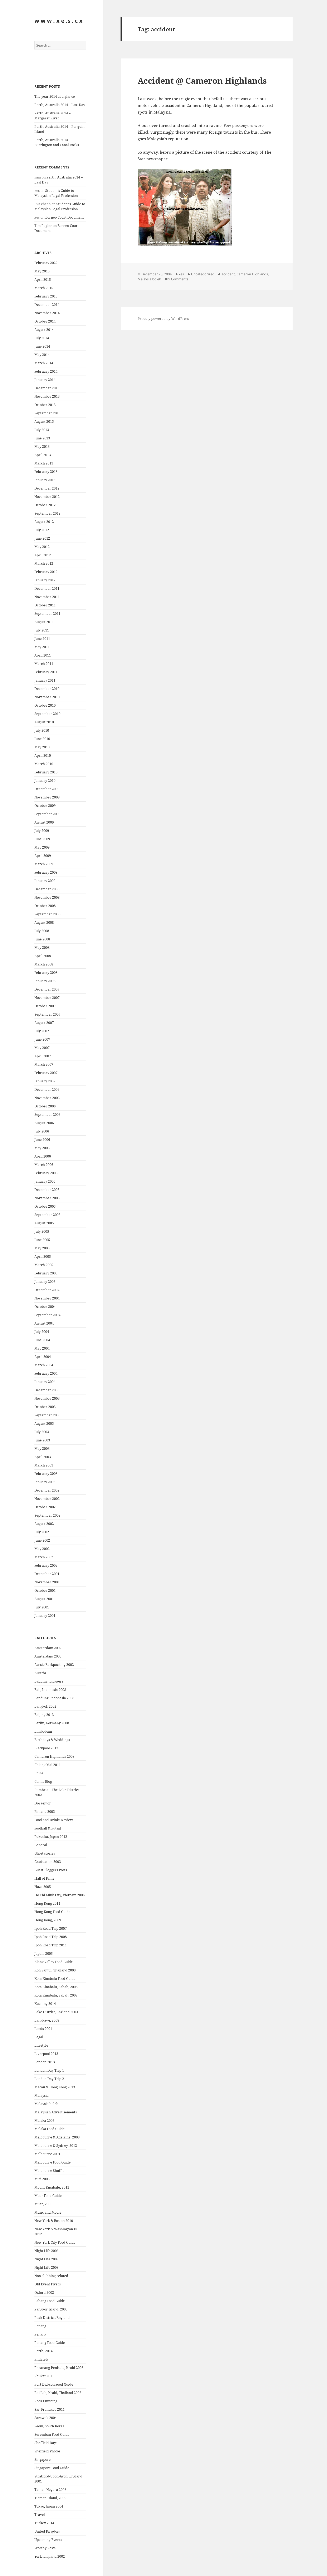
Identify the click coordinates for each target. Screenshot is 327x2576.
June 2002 (42, 1540)
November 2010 (47, 697)
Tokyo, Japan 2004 (48, 2506)
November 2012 (47, 496)
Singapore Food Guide (51, 2468)
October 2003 (45, 1406)
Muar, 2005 (43, 2204)
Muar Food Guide (48, 2195)
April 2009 (42, 855)
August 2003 (44, 1423)
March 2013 (43, 463)
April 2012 (42, 555)
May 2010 (42, 747)
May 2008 (42, 947)
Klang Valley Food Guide (53, 1962)
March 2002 (43, 1557)
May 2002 (42, 1548)
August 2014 (44, 329)
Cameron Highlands (252, 274)
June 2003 (42, 1440)
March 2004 (43, 1365)
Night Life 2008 (46, 2267)
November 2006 (47, 1098)
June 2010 (42, 738)
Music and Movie (47, 2212)
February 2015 (46, 296)
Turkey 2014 (44, 2523)
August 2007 (44, 1022)
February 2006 (46, 1173)
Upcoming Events (48, 2539)
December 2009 (46, 789)
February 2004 (46, 1373)
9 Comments (178, 279)
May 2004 (42, 1348)
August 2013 (44, 421)
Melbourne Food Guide (52, 2162)
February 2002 (46, 1565)
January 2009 (44, 880)
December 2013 (46, 388)
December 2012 (46, 488)
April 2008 (42, 956)
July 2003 (41, 1432)
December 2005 (46, 1189)
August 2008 (44, 922)
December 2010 (46, 688)
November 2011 (47, 597)
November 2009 (47, 797)
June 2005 (42, 1239)
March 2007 (43, 1064)
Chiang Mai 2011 (47, 1764)
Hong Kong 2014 (47, 1903)
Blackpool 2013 (46, 1748)
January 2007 (44, 1081)
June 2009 (42, 839)
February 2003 (46, 1473)
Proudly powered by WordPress (163, 318)
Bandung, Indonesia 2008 (54, 1698)
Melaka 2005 (44, 2120)
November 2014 (47, 313)
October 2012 (45, 505)
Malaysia (41, 2095)
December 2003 (46, 1390)
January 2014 (44, 379)
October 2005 (45, 1206)
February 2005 (46, 1273)
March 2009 (43, 864)
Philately (41, 2359)
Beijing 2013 (44, 1714)
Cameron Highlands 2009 (54, 1756)
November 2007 (47, 997)
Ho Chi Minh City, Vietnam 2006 (59, 1895)
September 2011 (47, 613)
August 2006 (44, 1123)
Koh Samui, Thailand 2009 (55, 1970)
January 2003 (44, 1482)
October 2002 (45, 1507)
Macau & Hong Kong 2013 (54, 2087)
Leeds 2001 (43, 2028)
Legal (38, 2037)
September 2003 (47, 1415)
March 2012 (43, 563)
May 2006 (42, 1148)
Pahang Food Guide (49, 2301)
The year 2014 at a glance (54, 96)
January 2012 (44, 580)
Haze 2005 (42, 1886)
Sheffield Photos (47, 2451)
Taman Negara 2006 (50, 2489)
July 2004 (41, 1331)
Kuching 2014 (45, 2003)
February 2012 (46, 571)
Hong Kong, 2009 (47, 1920)
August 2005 (44, 1223)
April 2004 (42, 1356)
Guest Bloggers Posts (50, 1870)
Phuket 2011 (44, 2376)
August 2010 (44, 722)
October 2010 (45, 705)
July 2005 (41, 1231)
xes (181, 274)
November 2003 (47, 1398)
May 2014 (42, 354)
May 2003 (42, 1448)
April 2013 (42, 455)
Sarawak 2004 (45, 2417)
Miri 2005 (42, 2179)
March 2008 (43, 964)
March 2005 (43, 1265)
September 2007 (47, 1014)
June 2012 (42, 538)
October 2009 (45, 805)
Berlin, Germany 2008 (51, 1723)
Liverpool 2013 (46, 2053)
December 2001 (46, 1573)
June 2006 (42, 1139)
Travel (39, 2514)
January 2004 (44, 1381)
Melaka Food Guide (49, 2129)
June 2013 (42, 438)
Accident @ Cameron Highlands (202, 80)
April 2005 (42, 1256)
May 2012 (42, 546)
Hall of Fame (44, 1878)
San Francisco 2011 (49, 2409)
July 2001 (41, 1607)
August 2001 (44, 1599)
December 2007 (46, 989)
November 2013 (47, 396)
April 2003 (42, 1457)
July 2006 (41, 1131)
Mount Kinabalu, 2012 (51, 2187)
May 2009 (42, 847)
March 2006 (43, 1164)
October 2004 (45, 1306)
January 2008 (44, 981)
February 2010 (46, 772)
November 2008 (47, 897)
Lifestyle (41, 2045)
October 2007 (45, 1006)
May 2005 (42, 1248)
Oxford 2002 (44, 2292)
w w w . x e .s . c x (58, 20)
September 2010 (47, 713)
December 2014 (46, 304)
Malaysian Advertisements (55, 2112)
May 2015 (42, 271)
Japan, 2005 (43, 1953)
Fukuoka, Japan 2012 (50, 1836)
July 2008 (41, 931)
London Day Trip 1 (49, 2070)
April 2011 (42, 655)
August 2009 (44, 822)
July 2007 (41, 1031)
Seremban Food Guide (51, 2434)
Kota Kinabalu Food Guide (54, 1978)
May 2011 (42, 647)
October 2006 (45, 1106)
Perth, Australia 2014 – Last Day (59, 104)
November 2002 (47, 1498)
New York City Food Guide (54, 2242)
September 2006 (47, 1114)
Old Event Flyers (47, 2284)
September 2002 (47, 1515)
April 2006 (42, 1156)
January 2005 (44, 1281)
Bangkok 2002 (45, 1706)
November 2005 (47, 1198)
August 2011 (44, 622)
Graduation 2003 (47, 1861)
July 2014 (41, 338)
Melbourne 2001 (47, 2154)
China (39, 1773)
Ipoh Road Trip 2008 (50, 1937)
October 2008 (45, 905)
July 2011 (41, 630)
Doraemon (42, 1803)
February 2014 (46, 371)
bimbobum (43, 1731)
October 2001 (45, 1590)
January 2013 (44, 480)
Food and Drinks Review (53, 1820)
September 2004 (47, 1315)
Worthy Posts (44, 2548)
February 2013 (46, 471)
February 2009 (46, 872)
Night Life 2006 (46, 2250)
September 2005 (47, 1214)
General (40, 1845)
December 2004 (46, 1290)
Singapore (42, 2459)
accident (228, 274)
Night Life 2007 (46, 2259)
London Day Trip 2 (49, 2078)
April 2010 (42, 755)
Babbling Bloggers (48, 1681)
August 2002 (44, 1523)
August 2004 (44, 1323)
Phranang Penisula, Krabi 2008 (58, 2367)
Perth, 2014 (43, 2351)
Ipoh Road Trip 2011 (50, 1945)
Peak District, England (52, 2317)
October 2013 (45, 404)
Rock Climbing (45, 2401)
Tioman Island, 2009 (50, 2498)
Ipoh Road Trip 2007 (50, 1928)
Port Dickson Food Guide (53, 2384)
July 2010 (41, 730)
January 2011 (44, 680)
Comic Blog (43, 1781)
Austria (40, 1673)
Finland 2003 (44, 1811)
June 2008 (42, 939)
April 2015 (42, 279)
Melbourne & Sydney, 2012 (55, 2145)
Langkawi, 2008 (46, 2020)
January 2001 (44, 1615)
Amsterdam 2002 (48, 1648)
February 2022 (46, 263)
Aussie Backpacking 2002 (54, 1664)
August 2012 (44, 521)
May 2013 (42, 446)
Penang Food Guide (49, 2342)
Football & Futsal (47, 1828)
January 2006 (44, 1181)
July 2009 (41, 830)
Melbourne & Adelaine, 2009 (57, 2137)
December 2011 (46, 588)
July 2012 (41, 530)
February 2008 (46, 972)
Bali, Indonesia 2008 (50, 1689)
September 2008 (47, 914)
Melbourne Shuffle (49, 2170)
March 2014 (43, 363)
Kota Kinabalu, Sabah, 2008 (56, 1987)
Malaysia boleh (46, 2104)
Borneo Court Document (64, 217)
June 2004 (42, 1340)
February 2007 (46, 1072)
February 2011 (46, 672)
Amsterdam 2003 (48, 1656)
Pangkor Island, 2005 (51, 2309)
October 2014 (45, 321)
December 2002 (46, 1490)
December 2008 (46, 889)
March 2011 (43, 663)
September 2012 (47, 513)
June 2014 (42, 346)
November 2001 (47, 1582)
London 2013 (44, 2062)
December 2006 (46, 1089)
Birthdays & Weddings (52, 1739)
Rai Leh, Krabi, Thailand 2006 (57, 2392)
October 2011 (45, 605)
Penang (40, 2326)
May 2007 (42, 1047)
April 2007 (42, 1056)
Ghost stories (44, 1853)
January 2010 (44, 780)
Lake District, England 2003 (56, 2012)
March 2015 (43, 288)
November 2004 (47, 1298)
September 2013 (47, 413)
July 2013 (41, 430)
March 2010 (43, 764)
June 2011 (42, 638)
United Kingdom (47, 2531)
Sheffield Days (45, 2443)
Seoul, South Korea (49, 2426)
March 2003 (43, 1465)
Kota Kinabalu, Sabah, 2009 (56, 1995)
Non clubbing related (51, 2276)
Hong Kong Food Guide (52, 1911)
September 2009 (47, 814)
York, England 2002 (49, 2556)
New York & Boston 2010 (53, 2220)
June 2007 (42, 1039)
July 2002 (41, 1532)
